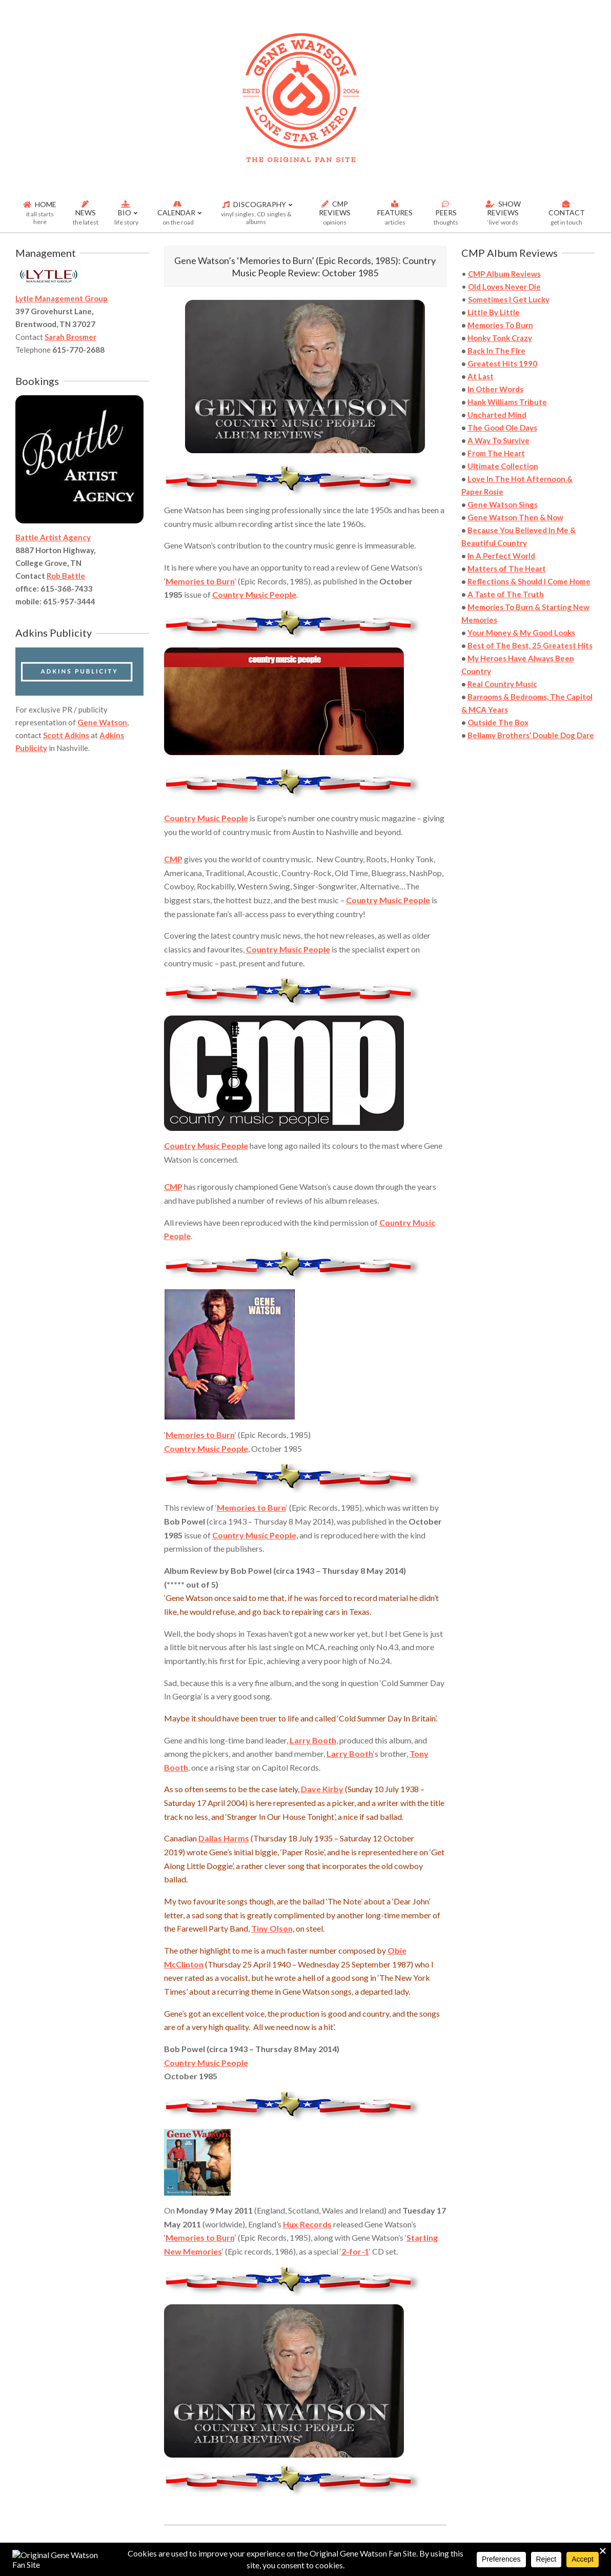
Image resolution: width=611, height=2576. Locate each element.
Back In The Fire (496, 350)
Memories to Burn (200, 581)
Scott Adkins (66, 735)
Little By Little (493, 312)
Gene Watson (102, 722)
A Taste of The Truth (505, 594)
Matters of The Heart (506, 568)
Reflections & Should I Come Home (528, 581)
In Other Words (495, 389)
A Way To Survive (498, 440)
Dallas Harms (223, 1838)
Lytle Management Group (61, 298)
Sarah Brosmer (70, 336)
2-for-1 (355, 2251)
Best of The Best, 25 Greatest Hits (530, 645)
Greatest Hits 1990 (502, 363)
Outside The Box (497, 722)
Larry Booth (313, 1740)
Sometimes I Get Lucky (508, 299)
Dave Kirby (322, 1789)
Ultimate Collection (502, 466)
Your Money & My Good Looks (521, 632)
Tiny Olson (272, 1928)
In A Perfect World (501, 555)
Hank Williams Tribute (507, 402)
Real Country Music (502, 683)
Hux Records (307, 2224)
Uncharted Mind (496, 414)
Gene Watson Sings (502, 504)
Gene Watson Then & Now (515, 517)
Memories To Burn (500, 325)
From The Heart (496, 453)
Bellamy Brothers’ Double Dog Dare (530, 735)
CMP (173, 859)
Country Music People (254, 594)
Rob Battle (66, 575)
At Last (480, 376)
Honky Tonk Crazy (499, 337)
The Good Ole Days (502, 427)
